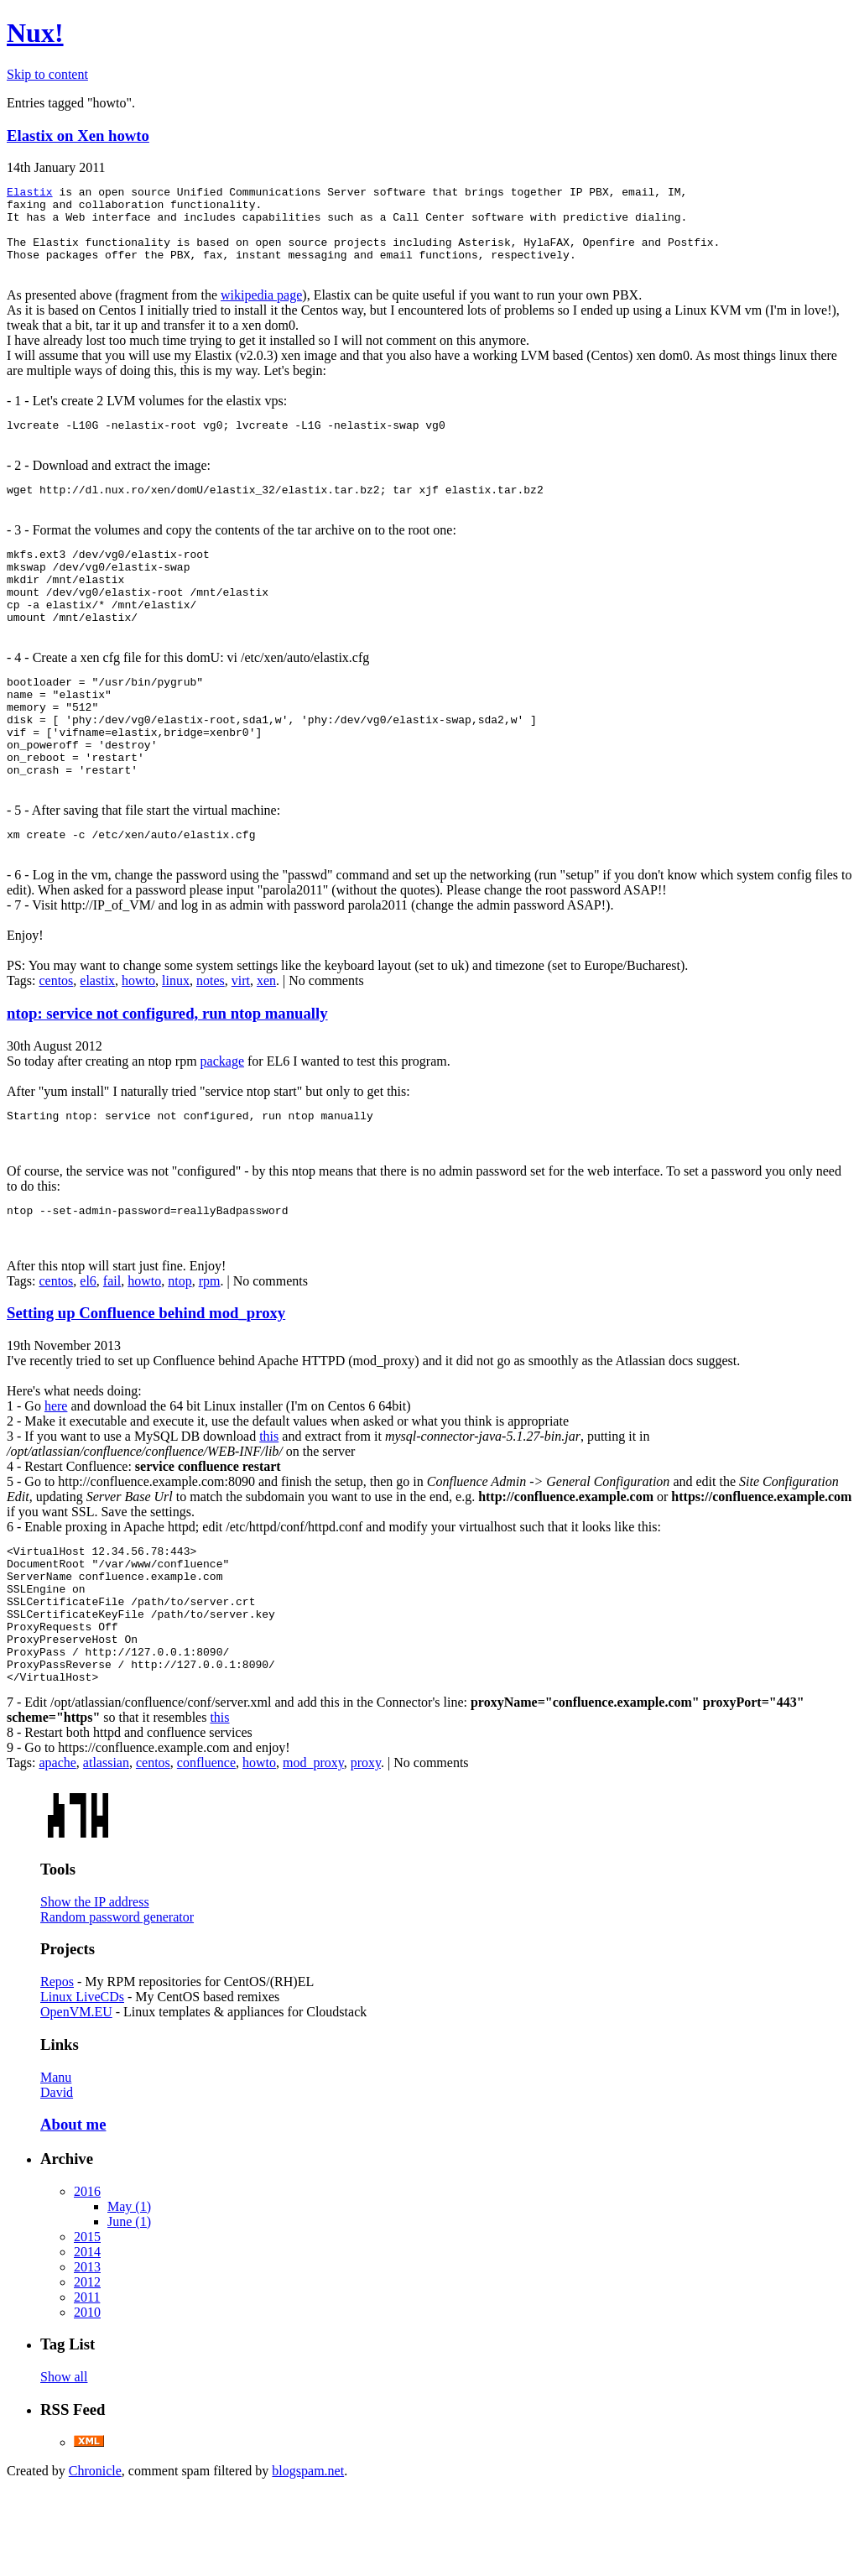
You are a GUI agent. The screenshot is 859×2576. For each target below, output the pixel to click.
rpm (210, 1344)
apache (57, 1853)
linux (176, 1038)
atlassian (106, 1853)
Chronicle (95, 2561)
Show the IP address (94, 1992)
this (269, 1499)
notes (210, 1038)
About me (73, 2215)
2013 (87, 2357)
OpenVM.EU (76, 2102)
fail (112, 1344)
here (56, 1469)
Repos (57, 2072)
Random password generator (117, 2007)
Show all (63, 2467)
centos (56, 1038)
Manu (55, 2168)
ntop (179, 1344)
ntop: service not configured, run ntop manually (167, 1071)
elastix (97, 1038)
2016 (87, 2282)
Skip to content (47, 74)
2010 (87, 2403)
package (222, 1119)
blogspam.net (308, 2561)
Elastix (30, 193)
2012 (87, 2372)
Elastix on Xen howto (78, 135)
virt (241, 1038)
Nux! (35, 33)
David (56, 2183)
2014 (87, 2342)
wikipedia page (261, 310)
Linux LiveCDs (82, 2087)
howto (138, 1038)
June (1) (129, 2312)
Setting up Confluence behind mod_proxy (146, 1375)
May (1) (129, 2297)
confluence (206, 1853)
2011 (87, 2387)
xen (266, 1038)
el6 (88, 1344)
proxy (366, 1853)
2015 (87, 2327)
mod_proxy (313, 1853)
